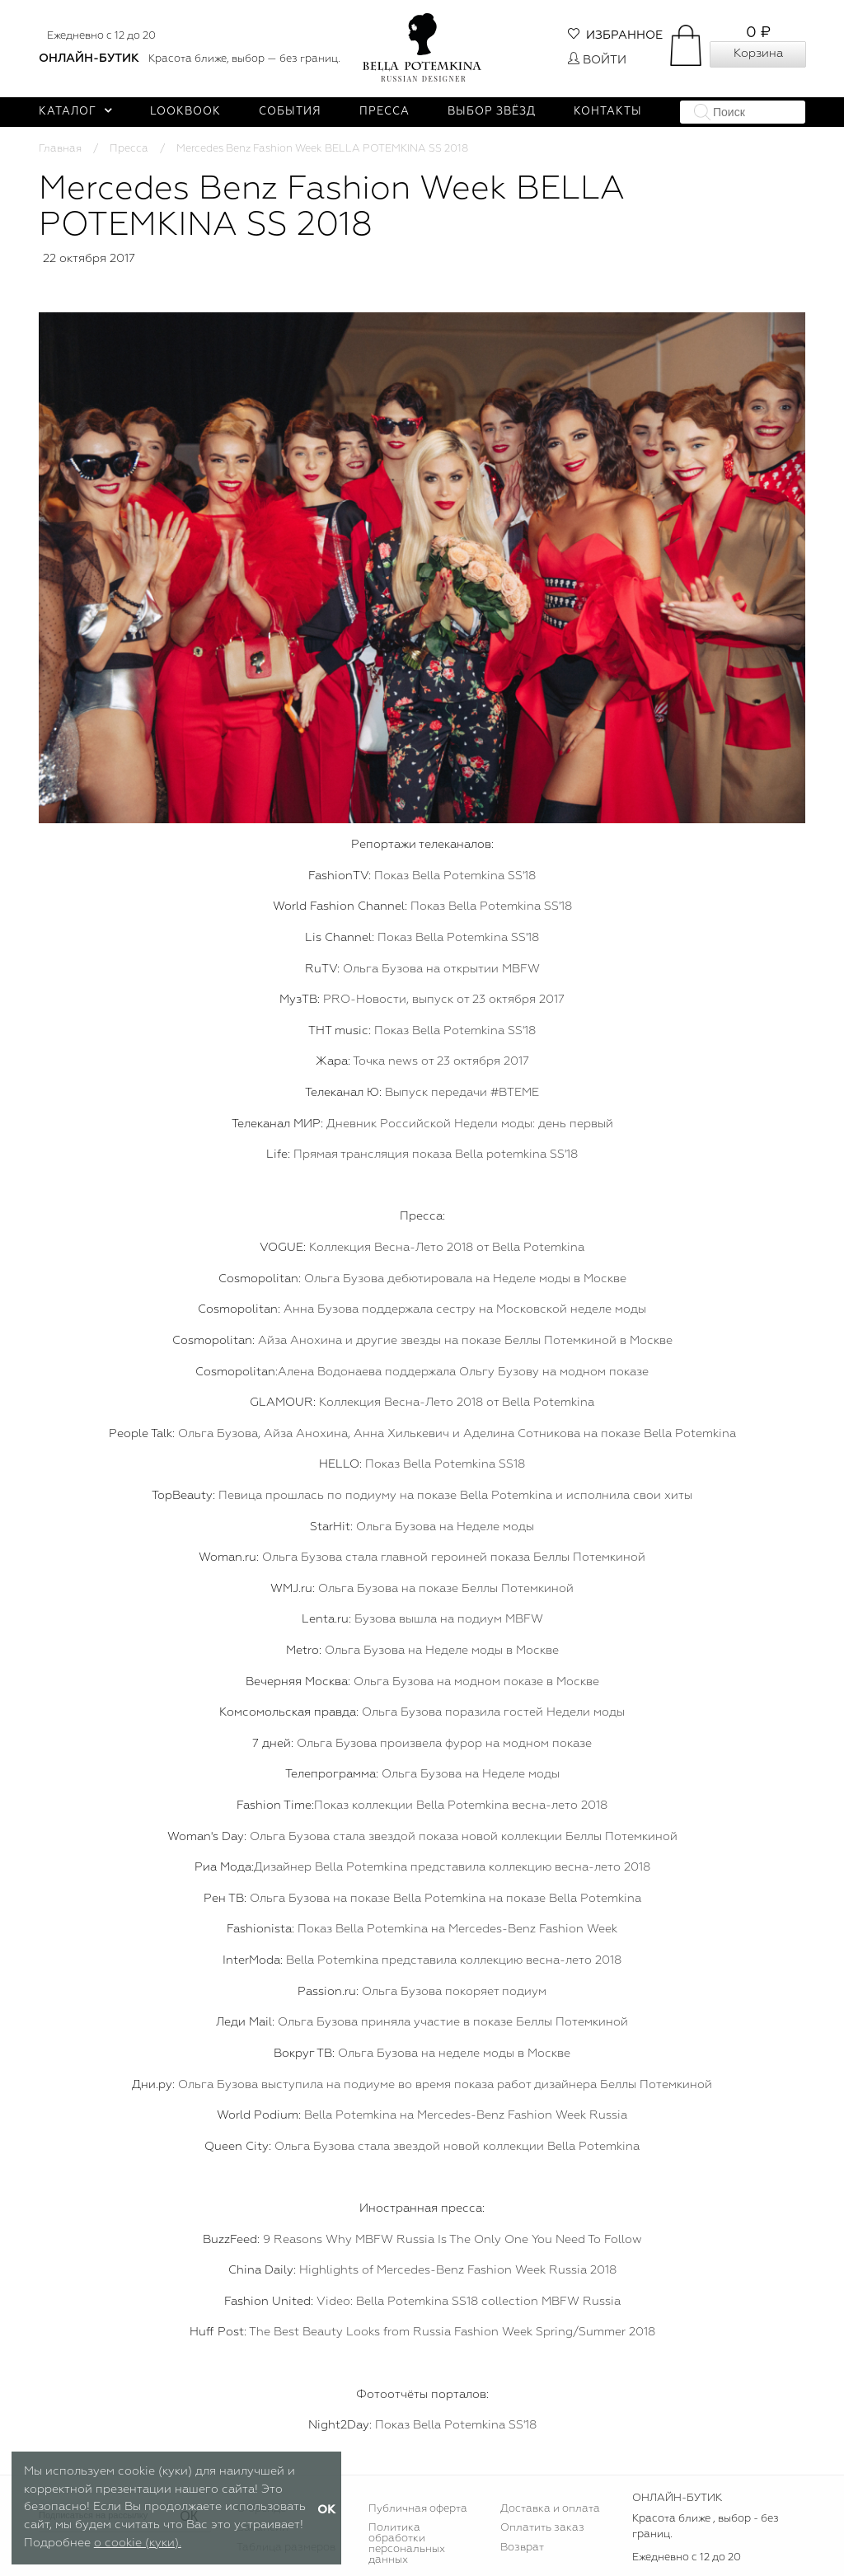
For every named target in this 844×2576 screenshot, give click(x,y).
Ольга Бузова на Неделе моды (445, 1527)
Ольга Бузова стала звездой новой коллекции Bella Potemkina (457, 2146)
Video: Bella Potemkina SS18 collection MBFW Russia (468, 2301)
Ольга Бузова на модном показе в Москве (476, 1682)
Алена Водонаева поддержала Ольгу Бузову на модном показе (463, 1372)
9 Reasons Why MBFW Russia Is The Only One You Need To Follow (452, 2240)
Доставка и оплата (550, 2508)
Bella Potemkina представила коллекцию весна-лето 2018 (453, 1960)
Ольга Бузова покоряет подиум (454, 1992)
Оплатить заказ (542, 2527)
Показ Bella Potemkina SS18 (445, 1464)
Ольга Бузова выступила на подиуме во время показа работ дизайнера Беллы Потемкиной (445, 2085)
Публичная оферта (417, 2508)
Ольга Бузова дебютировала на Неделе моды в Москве (465, 1279)
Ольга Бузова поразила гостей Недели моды (493, 1712)
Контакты (608, 111)
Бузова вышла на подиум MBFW (448, 1619)
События (290, 111)
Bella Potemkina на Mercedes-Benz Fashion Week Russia (465, 2115)
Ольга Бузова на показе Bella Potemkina (367, 1898)
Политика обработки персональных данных (406, 2543)
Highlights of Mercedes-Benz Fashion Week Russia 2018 (458, 2270)
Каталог (75, 111)
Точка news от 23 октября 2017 (441, 1061)
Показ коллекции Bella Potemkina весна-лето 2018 (460, 1805)
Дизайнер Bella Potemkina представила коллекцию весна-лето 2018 (452, 1867)
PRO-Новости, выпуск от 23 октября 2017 (444, 999)
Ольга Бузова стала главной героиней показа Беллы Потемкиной (453, 1557)
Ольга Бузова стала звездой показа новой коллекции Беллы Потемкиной (464, 1837)
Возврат (522, 2547)
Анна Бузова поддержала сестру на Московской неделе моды (465, 1309)
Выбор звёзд (492, 111)
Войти (597, 60)
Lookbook (185, 111)
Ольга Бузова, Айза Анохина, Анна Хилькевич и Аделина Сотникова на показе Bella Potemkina (457, 1434)
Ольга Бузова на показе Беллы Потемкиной (446, 1589)
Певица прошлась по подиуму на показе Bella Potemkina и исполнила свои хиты (455, 1495)
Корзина (758, 53)
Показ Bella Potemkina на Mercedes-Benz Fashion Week (457, 1929)
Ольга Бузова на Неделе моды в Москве (442, 1650)
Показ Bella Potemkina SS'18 (455, 876)
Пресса (384, 111)
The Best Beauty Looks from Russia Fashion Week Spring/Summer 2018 (452, 2332)
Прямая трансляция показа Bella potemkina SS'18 (435, 1154)
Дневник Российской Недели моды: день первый (469, 1124)
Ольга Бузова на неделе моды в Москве (454, 2053)
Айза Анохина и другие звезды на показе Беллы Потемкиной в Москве (465, 1341)
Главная (60, 148)
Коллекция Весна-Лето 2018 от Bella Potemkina (446, 1247)
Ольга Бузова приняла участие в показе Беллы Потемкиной (453, 2022)
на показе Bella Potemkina (563, 1898)
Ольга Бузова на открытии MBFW (441, 969)
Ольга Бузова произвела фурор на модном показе (444, 1743)
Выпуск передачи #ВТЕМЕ (462, 1092)
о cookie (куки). (137, 2543)
